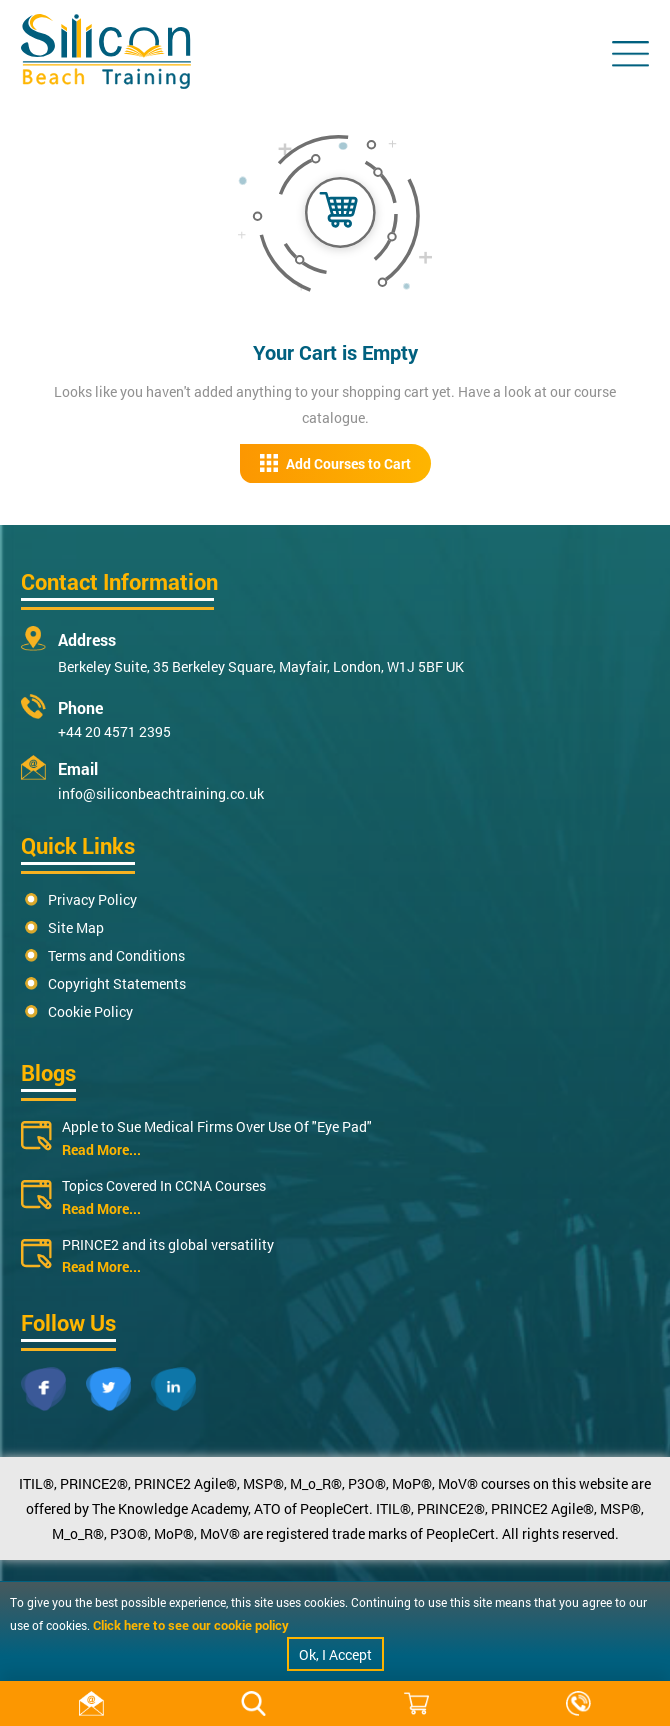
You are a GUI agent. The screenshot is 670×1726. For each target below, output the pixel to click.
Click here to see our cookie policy (191, 1625)
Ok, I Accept (335, 1654)
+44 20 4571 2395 (114, 731)
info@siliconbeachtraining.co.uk (161, 793)
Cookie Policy (90, 1011)
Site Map (76, 927)
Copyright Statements (117, 983)
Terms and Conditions (116, 955)
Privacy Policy (92, 899)
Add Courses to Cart (335, 463)
